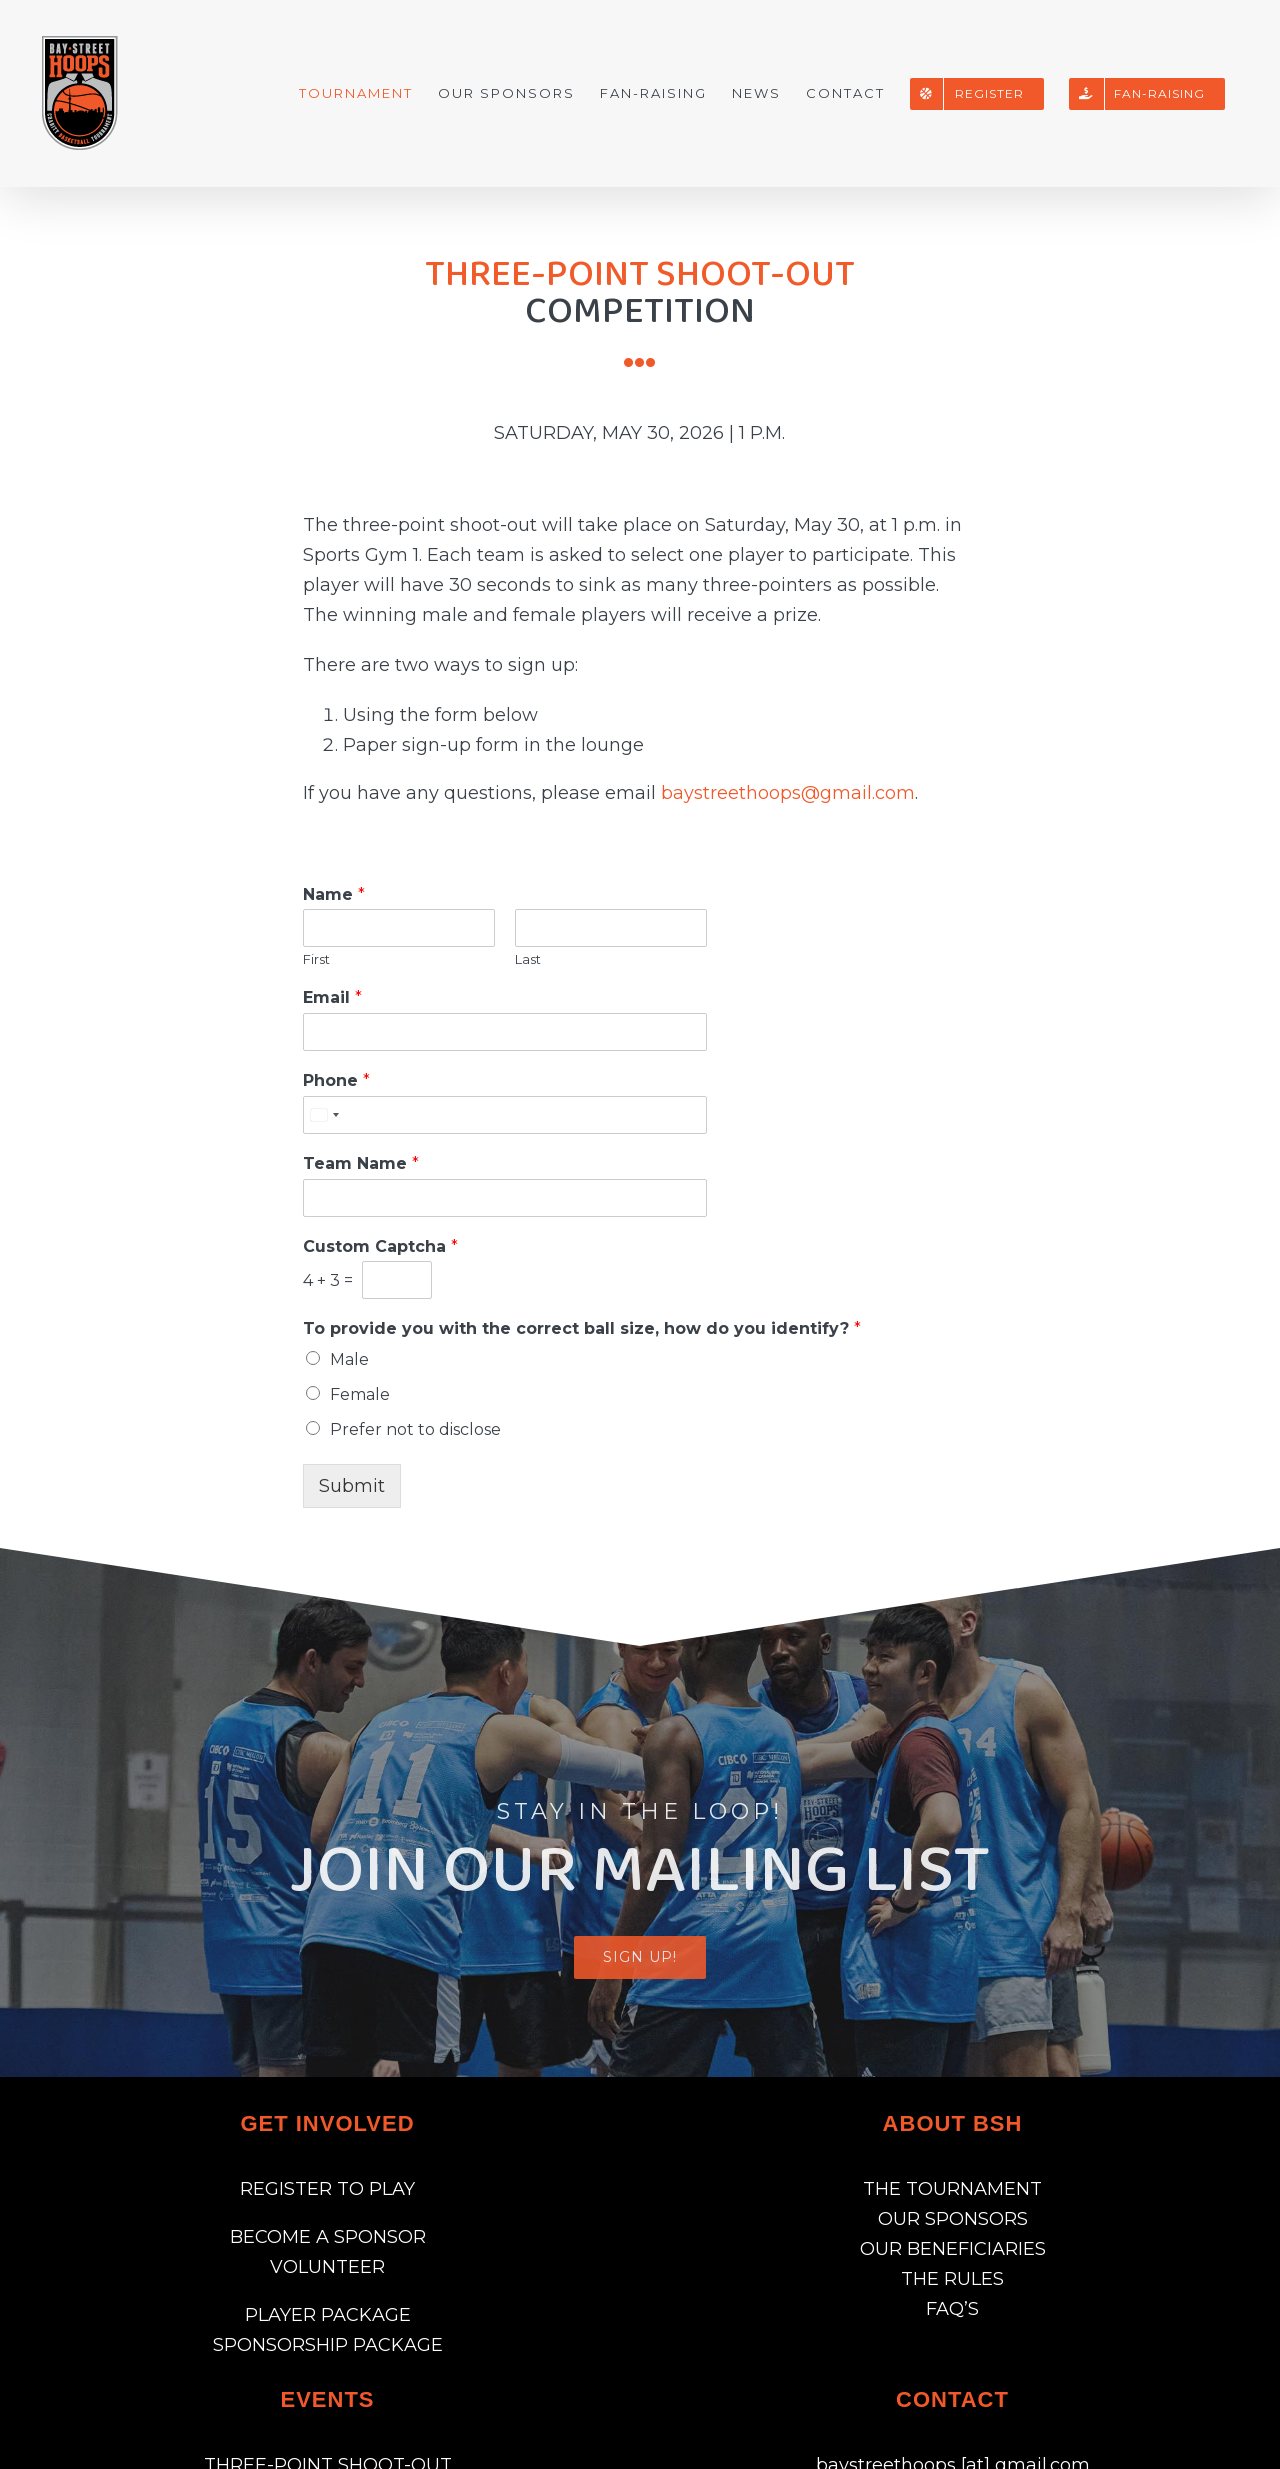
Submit (352, 1486)
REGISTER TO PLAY (327, 2189)
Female (360, 1394)
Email (332, 997)
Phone (336, 1080)
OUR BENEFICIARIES (953, 2249)
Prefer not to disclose (415, 1429)
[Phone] (505, 1115)
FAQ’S (952, 2309)
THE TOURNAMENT (952, 2189)
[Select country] (324, 1115)
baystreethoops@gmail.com (788, 793)
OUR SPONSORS (953, 2219)
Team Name (361, 1163)
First (316, 959)
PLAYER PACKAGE (328, 2315)
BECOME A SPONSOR (328, 2237)
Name (334, 894)
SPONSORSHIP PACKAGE (328, 2345)
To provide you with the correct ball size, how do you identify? (582, 1328)
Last (528, 959)
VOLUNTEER (327, 2267)
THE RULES (952, 2279)
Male (349, 1359)
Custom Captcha (380, 1246)
